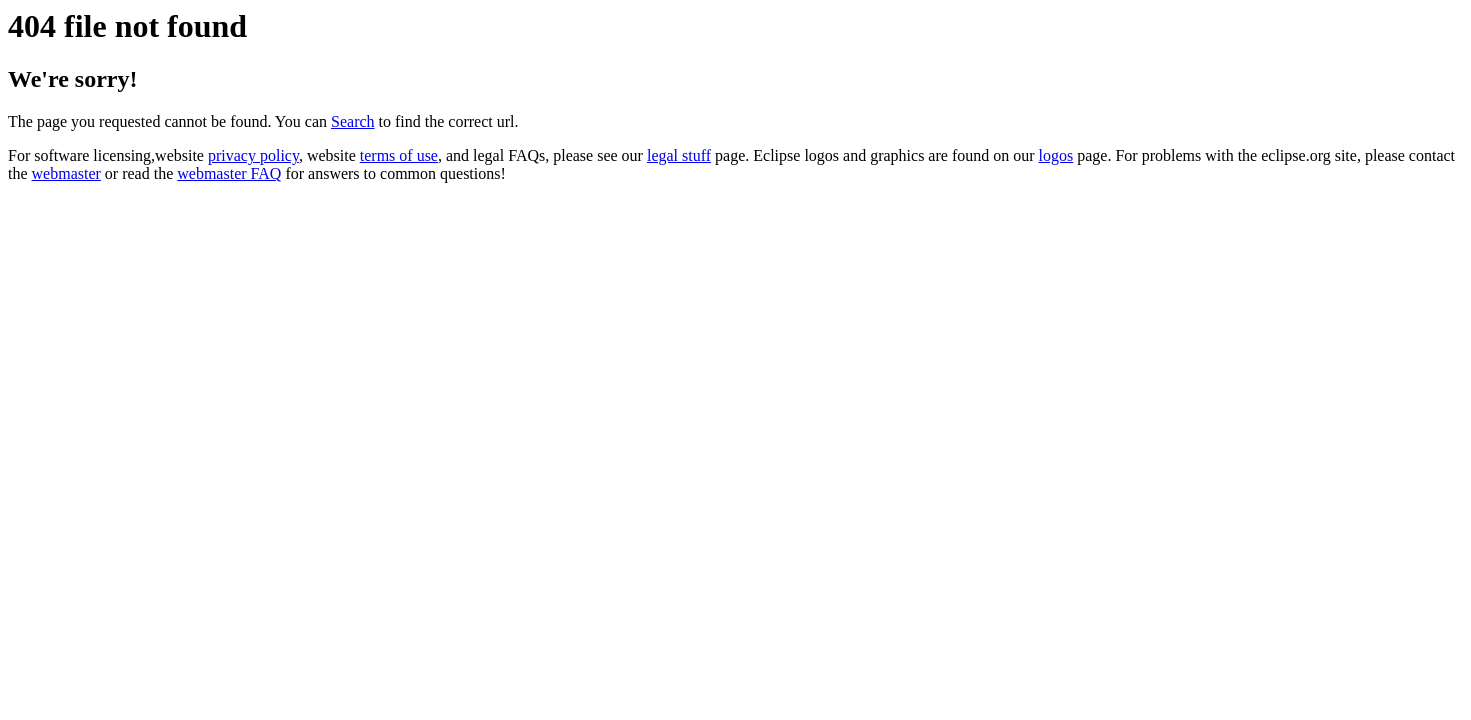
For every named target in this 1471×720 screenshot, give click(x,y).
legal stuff (679, 155)
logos (1056, 155)
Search (353, 121)
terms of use (399, 155)
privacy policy (253, 155)
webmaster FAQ (229, 173)
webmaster (66, 173)
